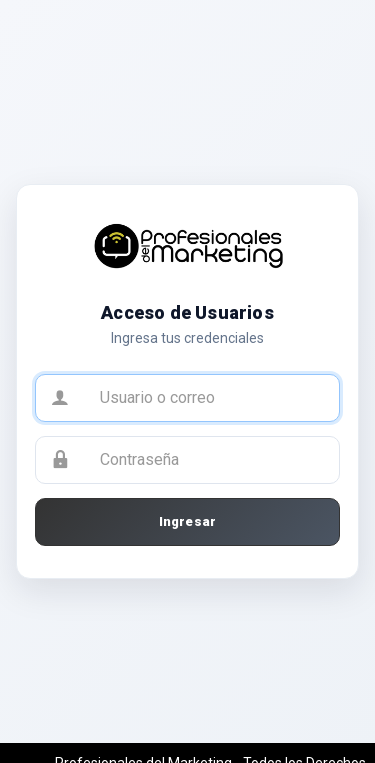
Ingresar (188, 521)
